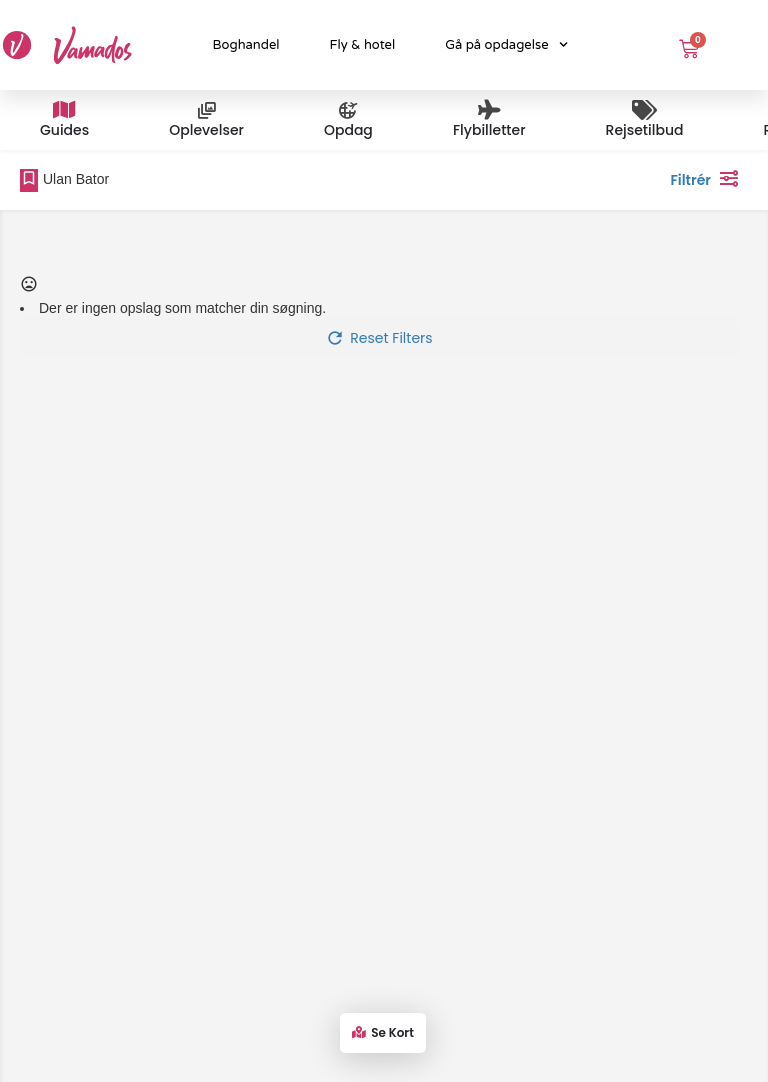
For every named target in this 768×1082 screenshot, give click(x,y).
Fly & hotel (363, 45)
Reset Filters (378, 338)
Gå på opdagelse (506, 44)
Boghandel (246, 45)
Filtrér (709, 178)
